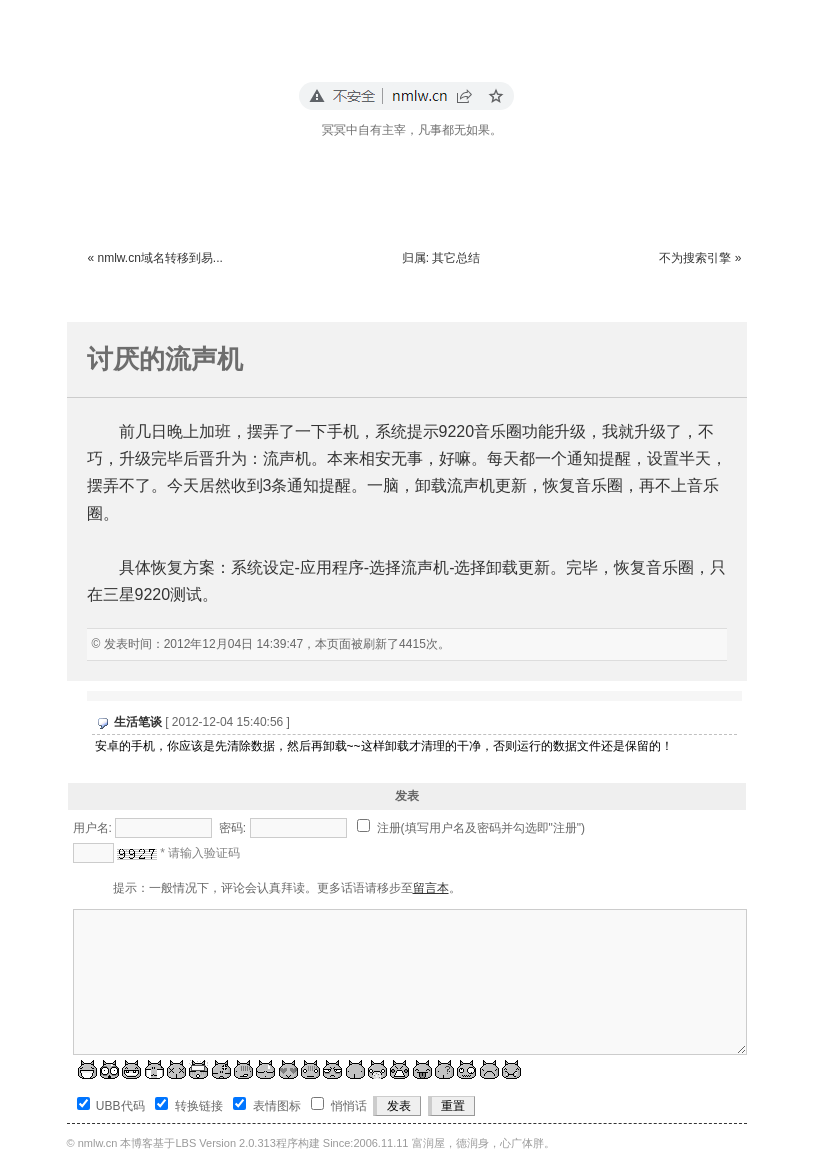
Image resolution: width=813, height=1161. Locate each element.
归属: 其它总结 (441, 258)
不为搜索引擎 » (700, 258)
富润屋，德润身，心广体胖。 (483, 1143)
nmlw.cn (98, 1143)
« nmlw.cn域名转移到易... (155, 258)
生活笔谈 (138, 722)
